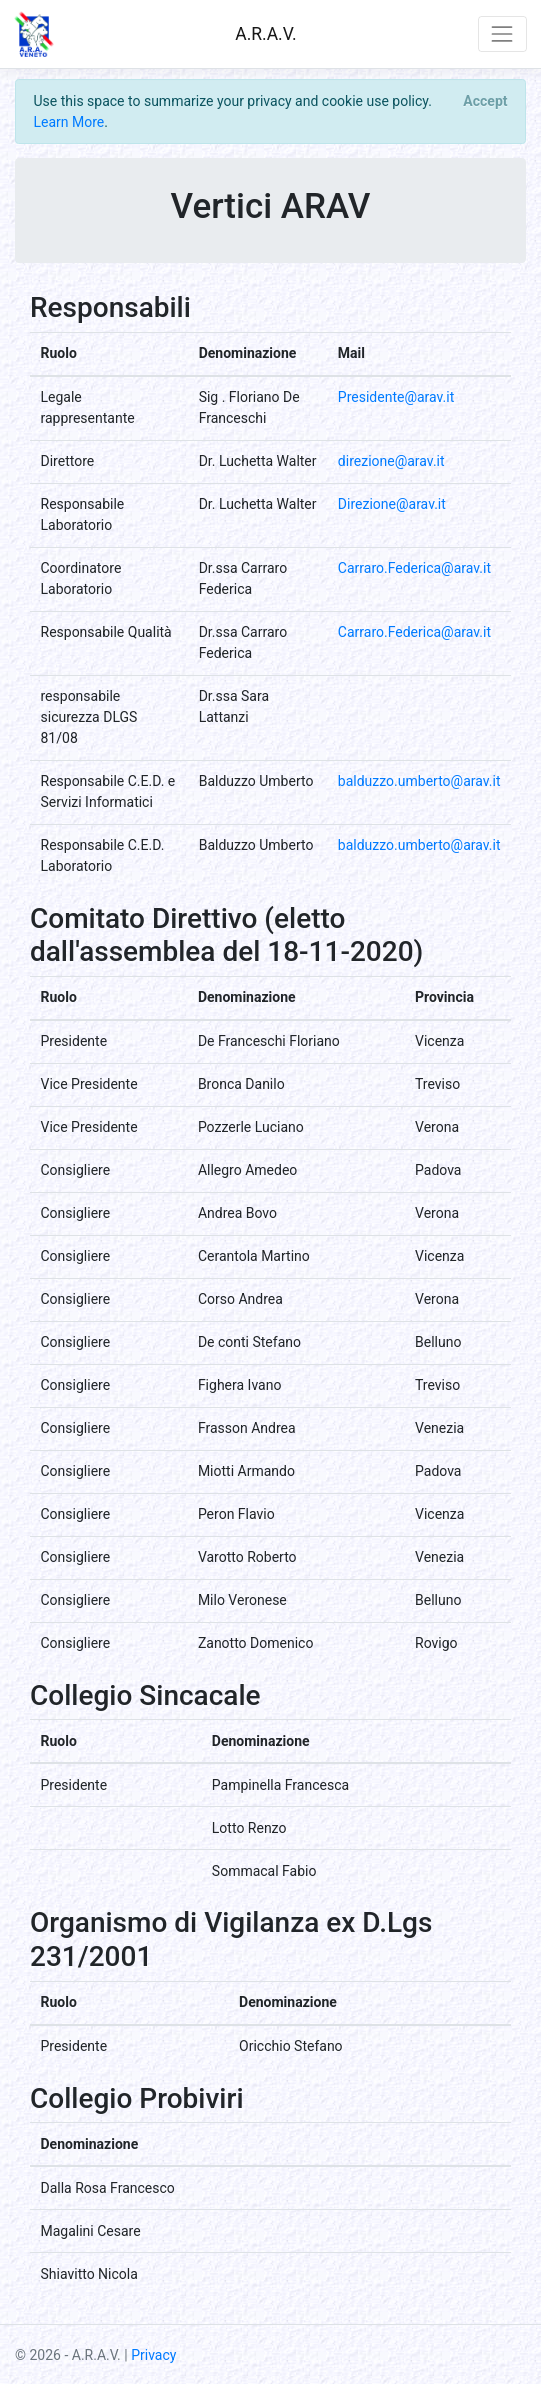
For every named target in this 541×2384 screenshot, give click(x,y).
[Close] (485, 101)
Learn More (69, 122)
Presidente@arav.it (396, 397)
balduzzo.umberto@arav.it (419, 781)
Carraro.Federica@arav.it (414, 568)
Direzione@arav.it (392, 504)
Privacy (153, 2355)
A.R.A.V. (265, 34)
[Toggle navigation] (502, 33)
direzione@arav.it (391, 461)
